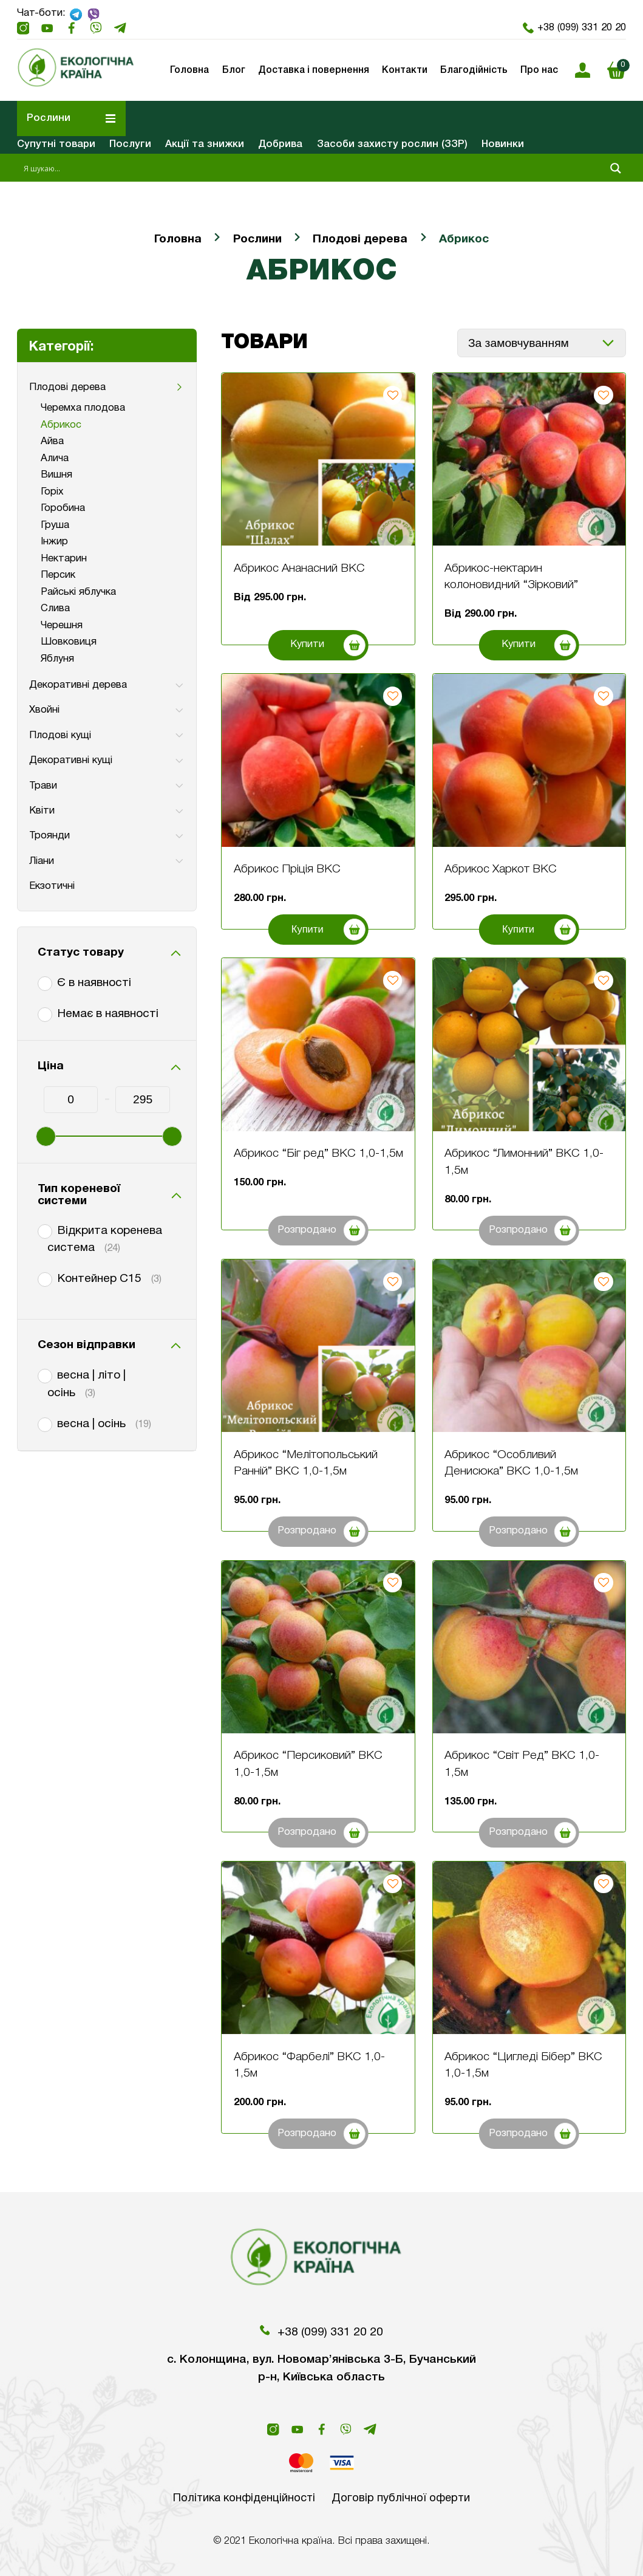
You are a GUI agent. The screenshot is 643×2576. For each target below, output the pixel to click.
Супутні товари (56, 144)
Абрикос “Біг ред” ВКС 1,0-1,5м (318, 1153)
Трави (43, 785)
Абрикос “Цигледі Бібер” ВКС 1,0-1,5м (523, 2066)
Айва (52, 441)
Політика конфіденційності (242, 2498)
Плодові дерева (360, 238)
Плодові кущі (60, 735)
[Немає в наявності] (42, 1012)
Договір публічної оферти (403, 2498)
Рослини (257, 238)
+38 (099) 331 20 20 (575, 27)
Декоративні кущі (70, 760)
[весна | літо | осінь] (42, 1374)
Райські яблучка (78, 592)
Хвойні (44, 709)
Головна (178, 238)
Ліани (41, 861)
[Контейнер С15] (42, 1277)
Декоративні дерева (78, 685)
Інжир (54, 541)
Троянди (49, 835)
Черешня (62, 625)
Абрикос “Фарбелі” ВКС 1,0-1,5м (309, 2066)
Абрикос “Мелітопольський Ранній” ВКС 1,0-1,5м (306, 1464)
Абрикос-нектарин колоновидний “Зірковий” (511, 577)
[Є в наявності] (42, 981)
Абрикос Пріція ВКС (287, 869)
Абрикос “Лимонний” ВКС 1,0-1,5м (524, 1162)
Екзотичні (52, 886)
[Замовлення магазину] (541, 343)
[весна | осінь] (42, 1422)
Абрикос (61, 425)
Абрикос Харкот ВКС (500, 869)
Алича (55, 458)
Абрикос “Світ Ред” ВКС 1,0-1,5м (521, 1764)
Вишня (56, 474)
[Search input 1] (312, 168)
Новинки (502, 144)
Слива (55, 608)
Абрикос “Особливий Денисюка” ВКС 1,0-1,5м (511, 1464)
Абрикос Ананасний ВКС (299, 568)
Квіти (42, 810)
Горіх (52, 491)
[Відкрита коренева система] (42, 1229)
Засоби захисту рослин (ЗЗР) (392, 144)
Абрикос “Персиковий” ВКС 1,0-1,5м (308, 1764)
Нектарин (64, 558)
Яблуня (57, 658)
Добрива (280, 144)
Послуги (130, 144)
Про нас (539, 70)
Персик (58, 575)
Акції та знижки (204, 144)
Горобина (63, 508)
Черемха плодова (83, 408)
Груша (55, 525)
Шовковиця (69, 641)
